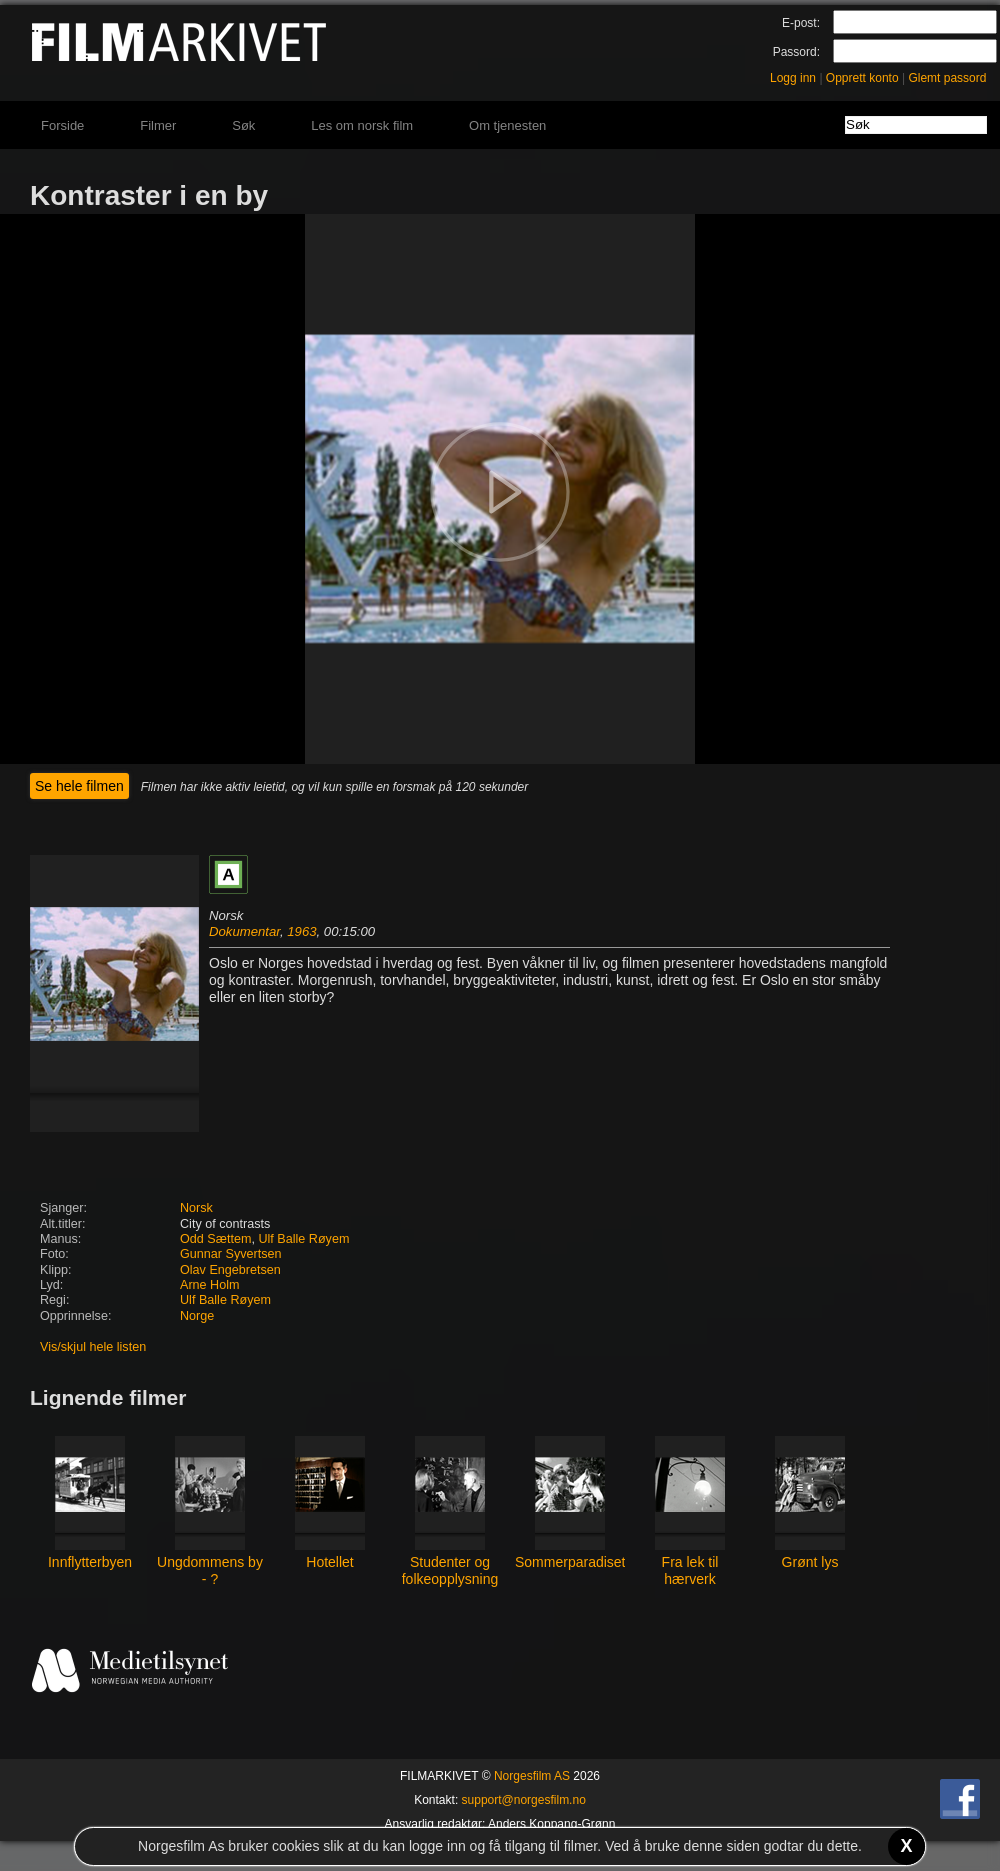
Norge (197, 1316)
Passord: (796, 52)
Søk (243, 125)
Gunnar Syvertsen (231, 1254)
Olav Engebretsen (230, 1270)
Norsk (196, 1208)
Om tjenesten (507, 125)
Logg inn (793, 78)
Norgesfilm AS (532, 1776)
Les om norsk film (362, 125)
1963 (301, 931)
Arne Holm (210, 1285)
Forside (62, 125)
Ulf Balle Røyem (303, 1239)
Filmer (158, 125)
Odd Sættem (215, 1239)
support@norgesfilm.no (524, 1800)
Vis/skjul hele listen (93, 1347)
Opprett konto (862, 78)
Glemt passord (947, 78)
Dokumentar (244, 931)
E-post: (801, 23)
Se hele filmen (79, 786)
